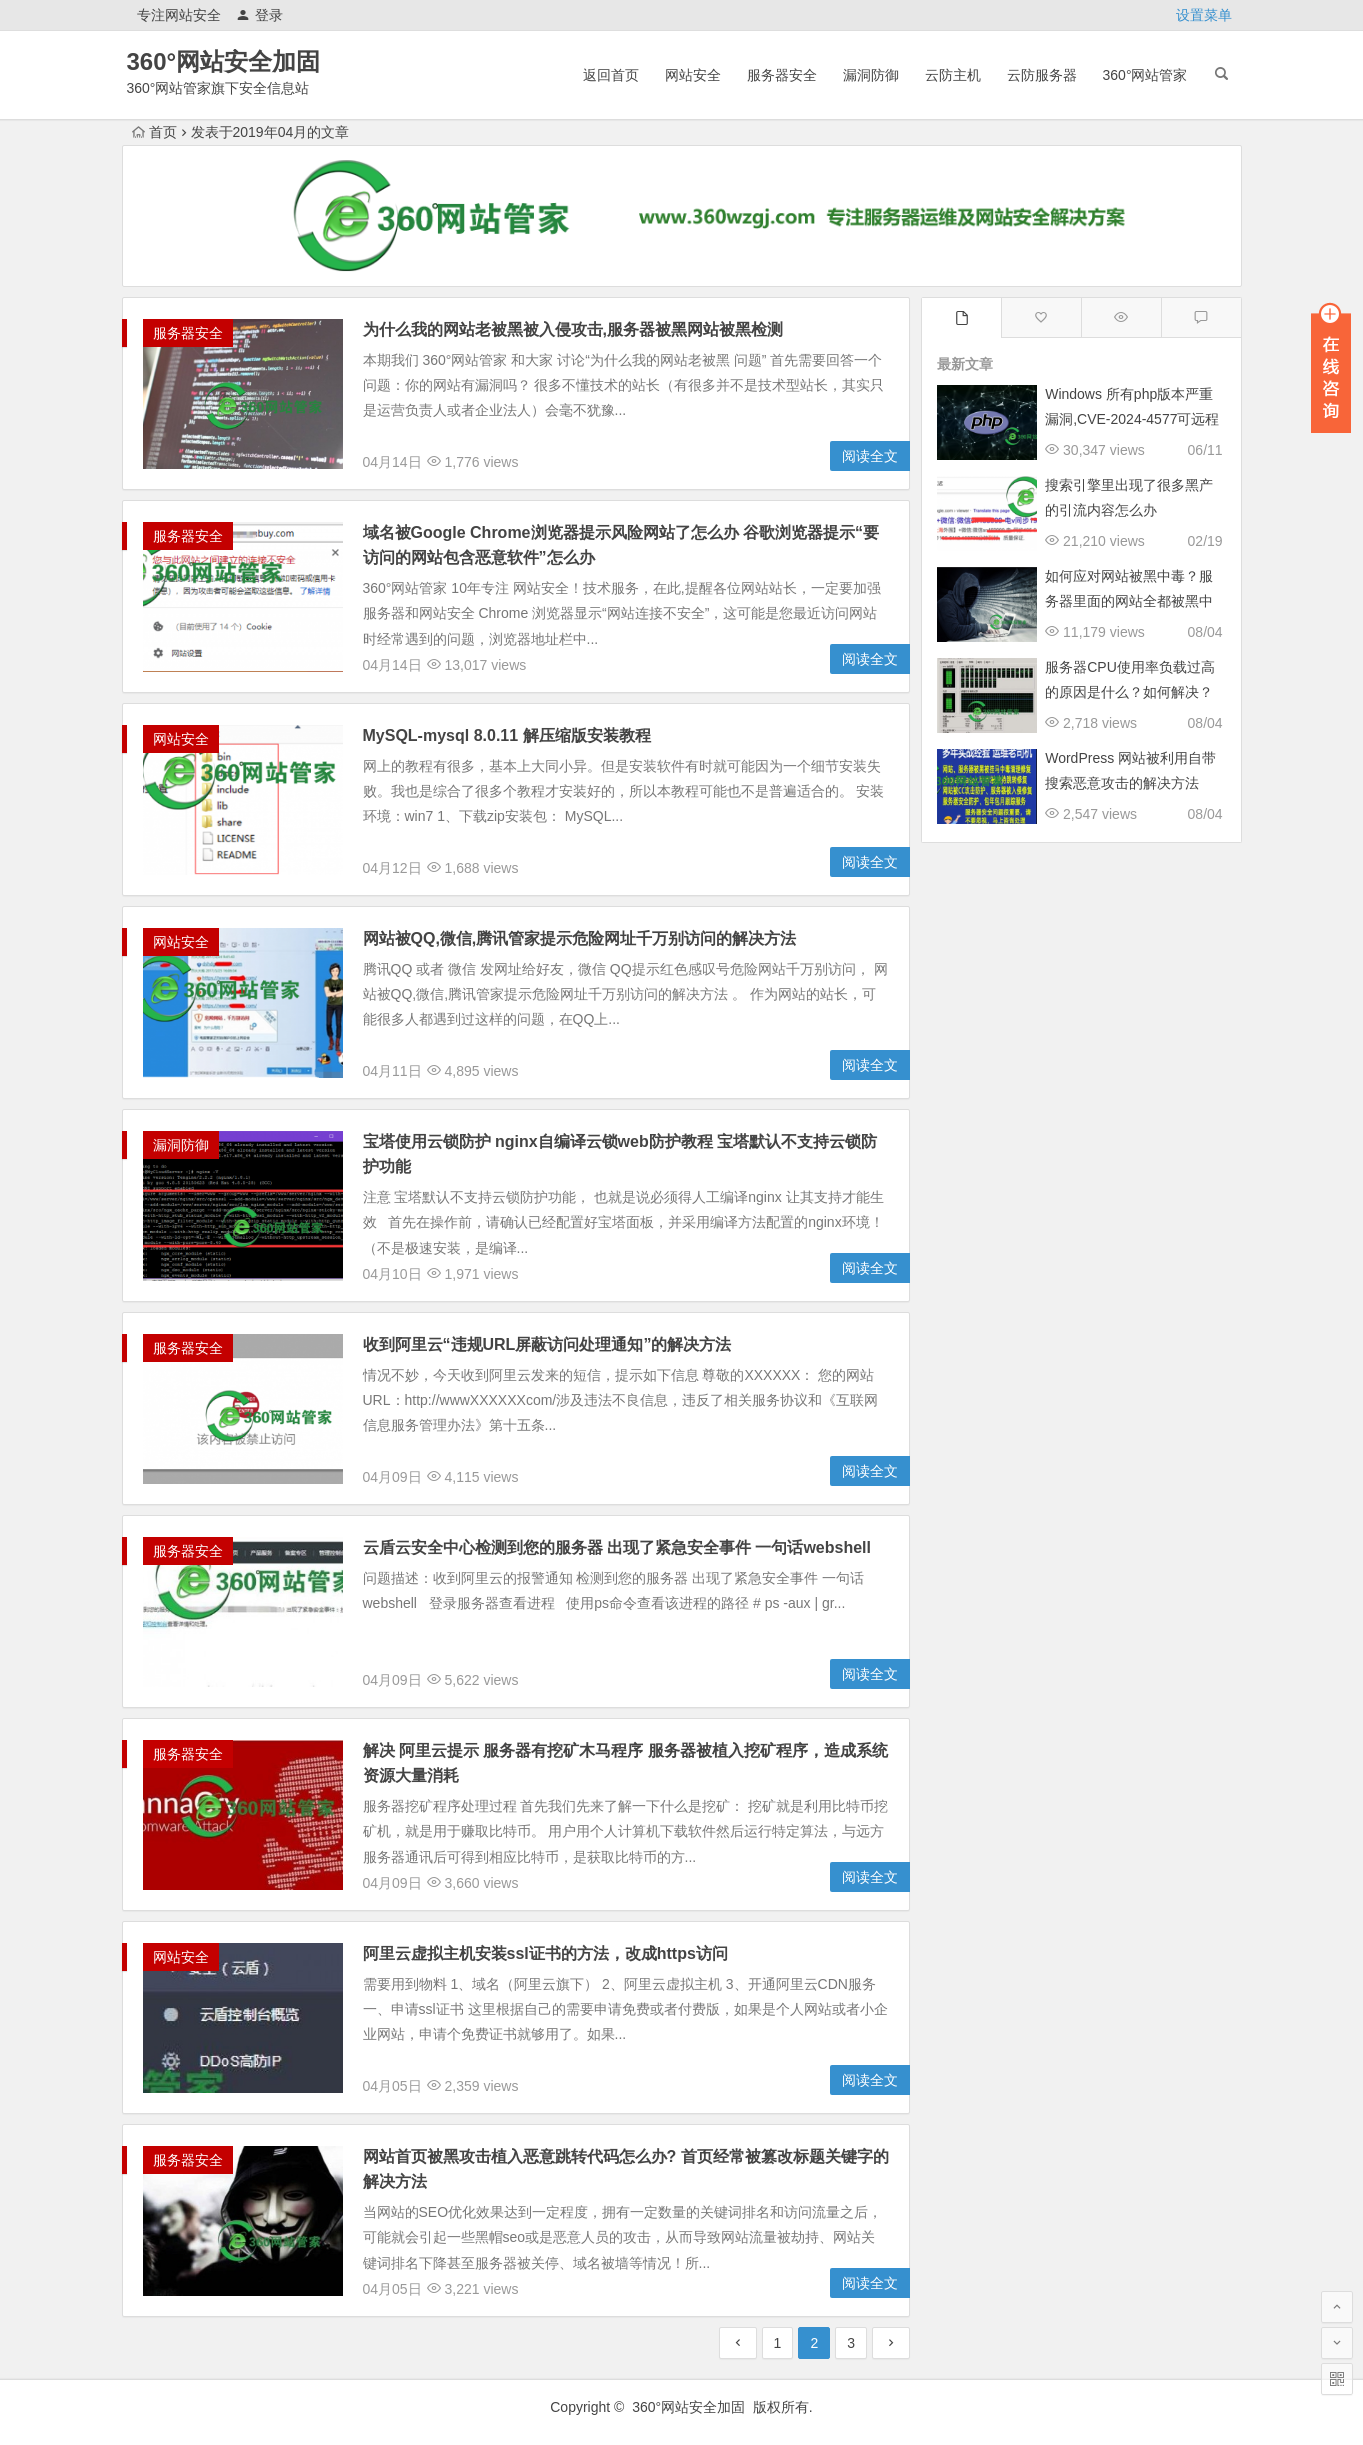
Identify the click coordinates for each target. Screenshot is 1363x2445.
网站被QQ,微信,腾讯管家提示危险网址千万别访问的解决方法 (580, 938)
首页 (154, 132)
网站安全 (693, 75)
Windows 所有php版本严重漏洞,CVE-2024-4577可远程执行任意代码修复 (1132, 419)
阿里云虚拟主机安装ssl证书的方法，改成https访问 (545, 1953)
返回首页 (611, 75)
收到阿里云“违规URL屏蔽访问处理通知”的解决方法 (547, 1344)
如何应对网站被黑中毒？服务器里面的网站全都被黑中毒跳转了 (1129, 601)
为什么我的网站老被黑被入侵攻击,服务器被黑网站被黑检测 (573, 329)
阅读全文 (870, 456)
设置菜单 (1204, 15)
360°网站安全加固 (224, 61)
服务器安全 (782, 75)
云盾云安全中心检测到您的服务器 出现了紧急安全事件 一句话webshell (617, 1547)
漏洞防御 (871, 75)
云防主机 (953, 75)
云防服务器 (1042, 75)
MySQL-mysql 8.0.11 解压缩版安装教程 (507, 735)
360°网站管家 (1145, 75)
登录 (259, 15)
